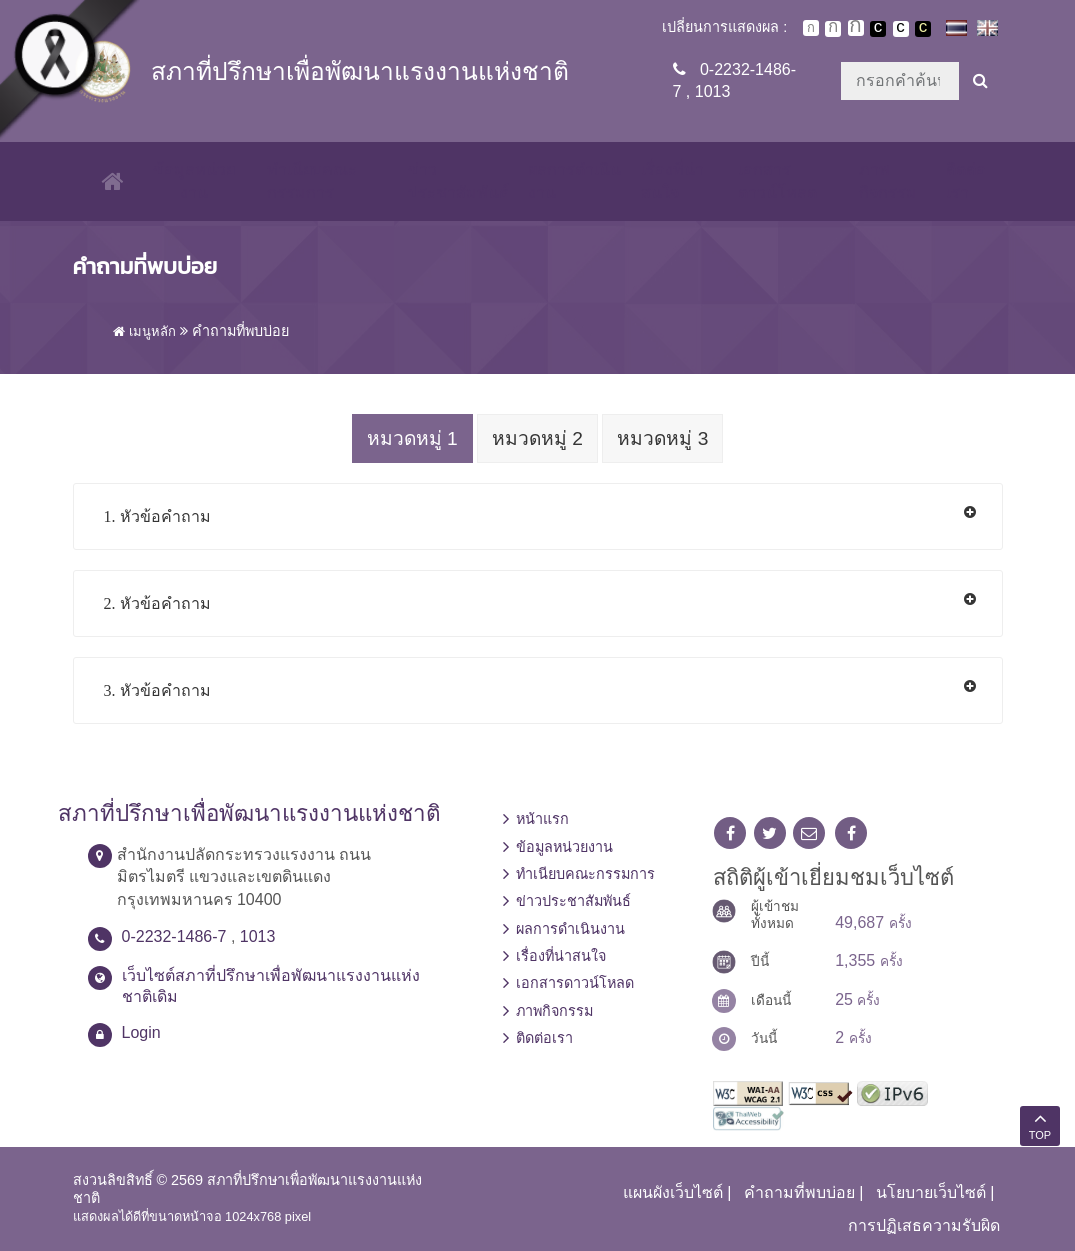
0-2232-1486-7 (174, 935)
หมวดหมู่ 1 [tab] (408, 438)
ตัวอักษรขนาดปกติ (811, 28)
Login (141, 1030)
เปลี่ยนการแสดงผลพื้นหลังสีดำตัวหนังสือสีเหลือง (923, 29)
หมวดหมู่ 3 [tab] (666, 438)
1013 (713, 91)
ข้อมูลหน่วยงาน (190, 180)
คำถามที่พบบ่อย (799, 1191)
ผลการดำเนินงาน (572, 180)
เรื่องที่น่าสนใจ (670, 180)
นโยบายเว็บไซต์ (931, 1191)
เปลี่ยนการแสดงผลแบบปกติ (901, 29)
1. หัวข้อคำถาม (157, 515)
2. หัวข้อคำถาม (157, 602)
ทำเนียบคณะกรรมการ (307, 180)
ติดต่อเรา (966, 180)
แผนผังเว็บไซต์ (673, 1191)
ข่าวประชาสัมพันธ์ (455, 180)
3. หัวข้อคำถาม (157, 689)
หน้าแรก (542, 818)
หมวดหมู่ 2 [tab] (537, 438)
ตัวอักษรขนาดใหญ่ (856, 28)
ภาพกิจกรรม (887, 180)
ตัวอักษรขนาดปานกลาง (833, 29)
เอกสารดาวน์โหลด (775, 180)
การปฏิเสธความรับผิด (924, 1223)
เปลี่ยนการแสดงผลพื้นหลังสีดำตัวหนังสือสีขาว (878, 29)
